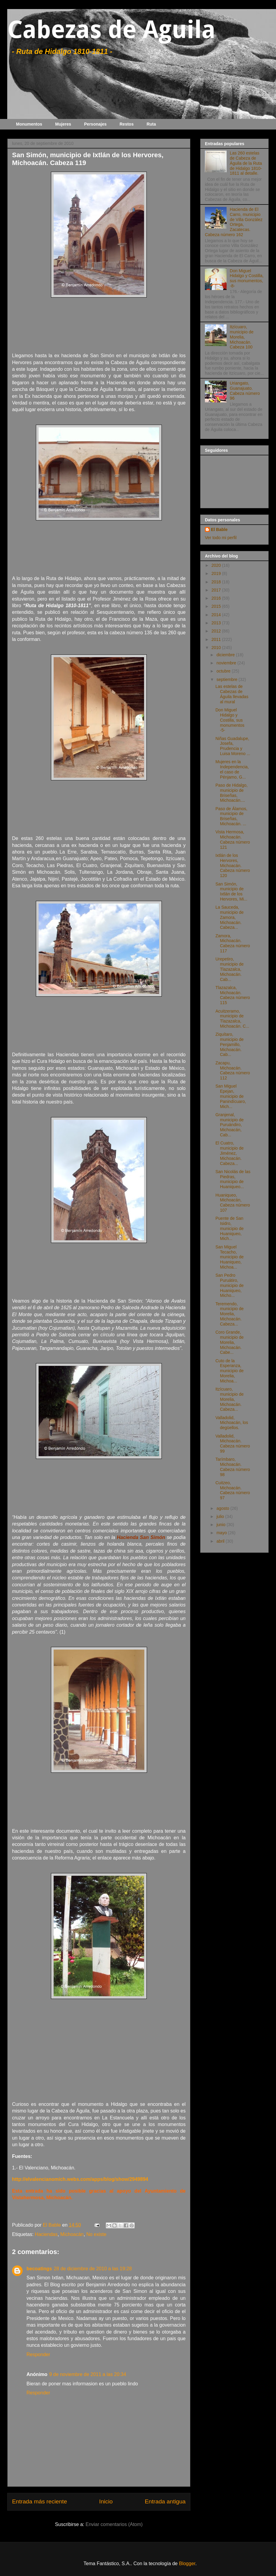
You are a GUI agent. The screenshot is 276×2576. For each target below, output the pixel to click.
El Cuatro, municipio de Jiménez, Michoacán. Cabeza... (229, 1153)
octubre (224, 671)
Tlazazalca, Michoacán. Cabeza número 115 (232, 995)
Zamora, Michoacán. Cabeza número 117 (232, 943)
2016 (217, 598)
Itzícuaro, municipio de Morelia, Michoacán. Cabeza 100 (242, 336)
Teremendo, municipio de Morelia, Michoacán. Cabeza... (229, 1313)
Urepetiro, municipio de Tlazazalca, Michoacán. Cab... (229, 969)
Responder (38, 2354)
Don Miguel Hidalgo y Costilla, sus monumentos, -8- (247, 278)
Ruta (151, 124)
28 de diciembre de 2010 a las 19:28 (93, 2268)
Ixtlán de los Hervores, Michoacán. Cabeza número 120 (232, 865)
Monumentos (29, 124)
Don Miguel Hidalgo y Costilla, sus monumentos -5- (229, 719)
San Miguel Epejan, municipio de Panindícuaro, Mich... (230, 1096)
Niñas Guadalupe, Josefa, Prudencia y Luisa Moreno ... (232, 746)
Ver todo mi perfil (221, 537)
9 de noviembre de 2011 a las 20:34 (87, 2374)
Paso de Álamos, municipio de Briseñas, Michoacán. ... (231, 816)
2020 (217, 565)
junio (221, 1524)
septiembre (227, 679)
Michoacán (71, 2234)
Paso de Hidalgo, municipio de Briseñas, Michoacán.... (231, 793)
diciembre (226, 654)
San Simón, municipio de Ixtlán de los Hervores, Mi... (231, 891)
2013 (217, 622)
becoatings (39, 2268)
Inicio (106, 2501)
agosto (223, 1508)
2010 (217, 647)
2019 (217, 573)
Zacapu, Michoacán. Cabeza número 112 (232, 1070)
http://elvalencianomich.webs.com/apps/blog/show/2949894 (80, 2179)
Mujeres (63, 124)
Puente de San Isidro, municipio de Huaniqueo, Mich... (229, 1228)
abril (220, 1541)
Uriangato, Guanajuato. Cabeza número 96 (245, 391)
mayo (222, 1532)
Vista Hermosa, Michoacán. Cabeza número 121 (232, 839)
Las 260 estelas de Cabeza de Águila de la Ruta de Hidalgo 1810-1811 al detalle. (246, 163)
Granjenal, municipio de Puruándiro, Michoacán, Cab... (229, 1124)
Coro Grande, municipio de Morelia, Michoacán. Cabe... (229, 1342)
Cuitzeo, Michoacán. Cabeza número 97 (232, 1490)
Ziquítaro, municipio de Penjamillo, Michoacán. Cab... (229, 1044)
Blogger (187, 2563)
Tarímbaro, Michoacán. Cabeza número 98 (232, 1467)
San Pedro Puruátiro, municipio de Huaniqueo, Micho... (229, 1285)
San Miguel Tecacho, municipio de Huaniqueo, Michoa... (229, 1256)
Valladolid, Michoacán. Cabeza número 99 (232, 1443)
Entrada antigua (165, 2501)
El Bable (219, 529)
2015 (217, 606)
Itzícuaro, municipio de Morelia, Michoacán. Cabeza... (229, 1399)
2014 (217, 614)
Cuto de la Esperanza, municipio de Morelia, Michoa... (229, 1370)
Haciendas (46, 2234)
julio (220, 1516)
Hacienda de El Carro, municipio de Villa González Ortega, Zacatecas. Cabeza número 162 (233, 222)
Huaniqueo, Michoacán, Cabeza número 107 (232, 1203)
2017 (217, 590)
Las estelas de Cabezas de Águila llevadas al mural (231, 694)
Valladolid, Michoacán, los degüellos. (231, 1422)
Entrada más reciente (39, 2501)
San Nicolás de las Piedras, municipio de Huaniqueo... (232, 1179)
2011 (217, 639)
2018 (217, 581)
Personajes (95, 124)
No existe (96, 2234)
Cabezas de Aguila (111, 30)
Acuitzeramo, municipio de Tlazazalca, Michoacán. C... (232, 1019)
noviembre (226, 662)
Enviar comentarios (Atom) (114, 2524)
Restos (127, 124)
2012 (217, 631)
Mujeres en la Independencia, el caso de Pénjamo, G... (232, 769)
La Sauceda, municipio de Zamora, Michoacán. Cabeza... (229, 917)
